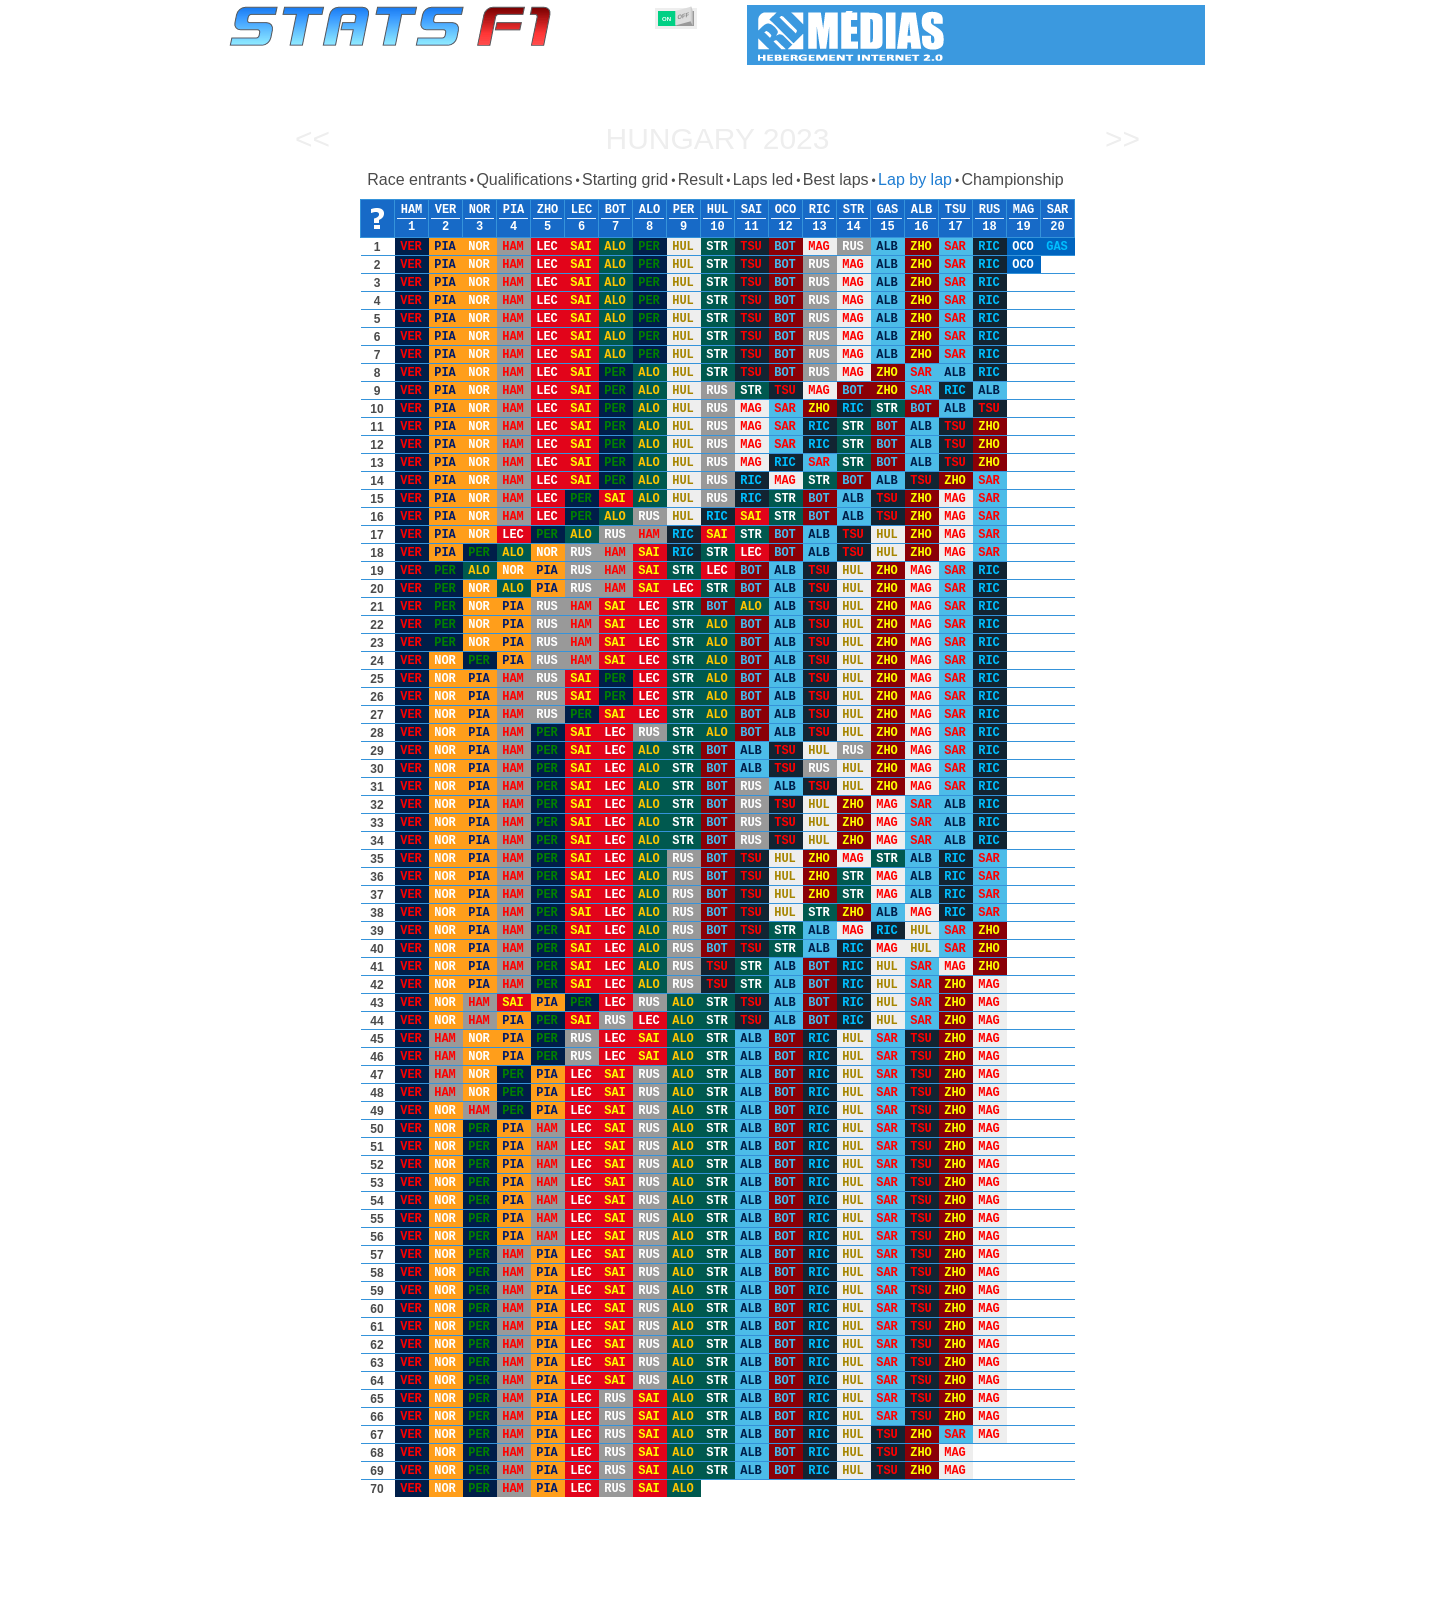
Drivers (536, 1587)
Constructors (620, 1587)
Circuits (902, 1587)
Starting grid (625, 179)
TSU (956, 210)
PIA (514, 210)
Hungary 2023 (717, 138)
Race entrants (417, 179)
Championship (1012, 179)
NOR (480, 210)
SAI (752, 210)
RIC (820, 210)
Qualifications (524, 179)
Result (700, 179)
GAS (888, 210)
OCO (786, 210)
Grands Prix (457, 1587)
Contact (1165, 1587)
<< (312, 138)
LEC (582, 210)
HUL (718, 210)
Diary (965, 1587)
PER (684, 210)
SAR (1058, 210)
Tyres (770, 1587)
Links (1020, 1587)
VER (446, 210)
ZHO (548, 210)
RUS (990, 210)
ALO (650, 210)
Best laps (836, 179)
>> (1122, 138)
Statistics (297, 1587)
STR (854, 210)
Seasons (373, 1587)
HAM (412, 210)
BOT (616, 210)
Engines (706, 1587)
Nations (833, 1587)
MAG (1024, 210)
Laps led (763, 179)
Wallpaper (1089, 1587)
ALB (922, 210)
